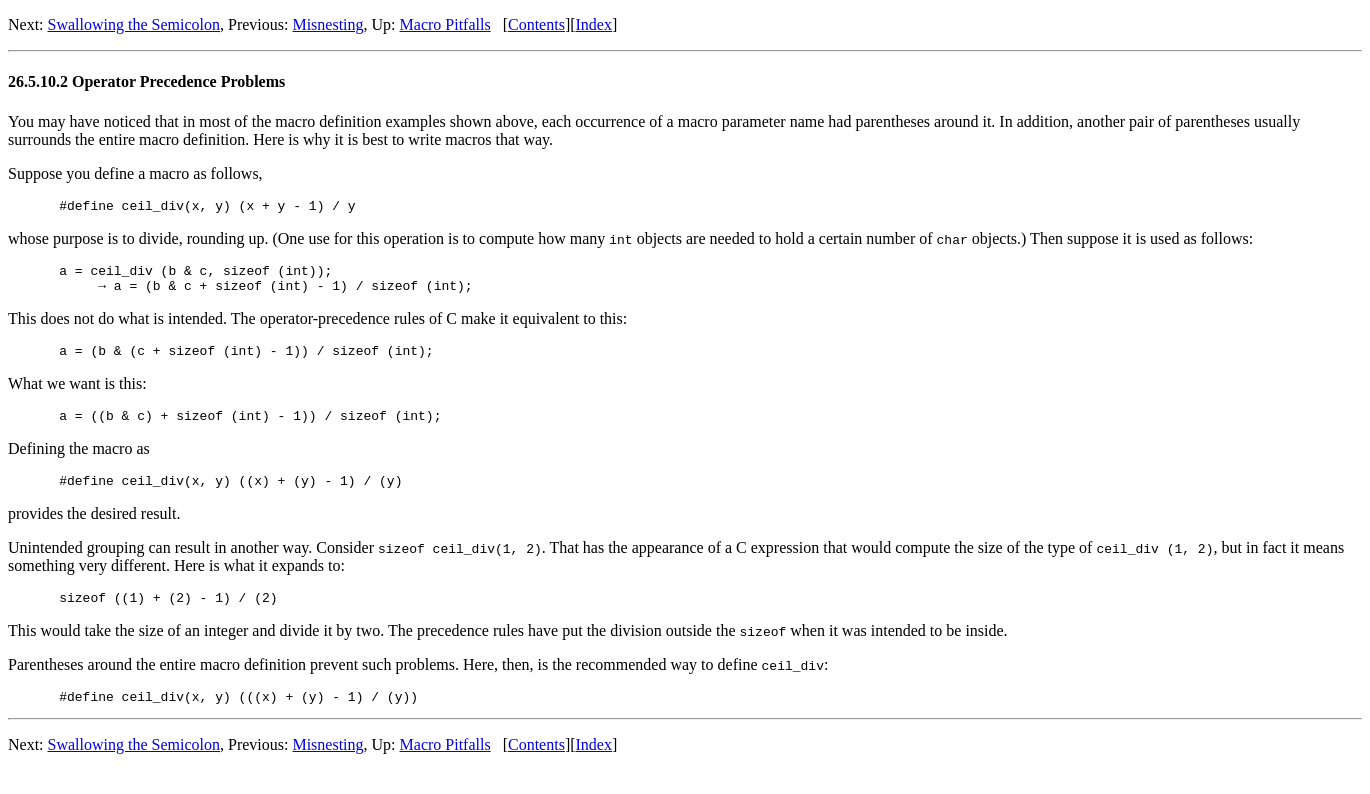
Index (594, 24)
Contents (536, 24)
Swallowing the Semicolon (134, 24)
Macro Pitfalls (445, 24)
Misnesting (327, 24)
